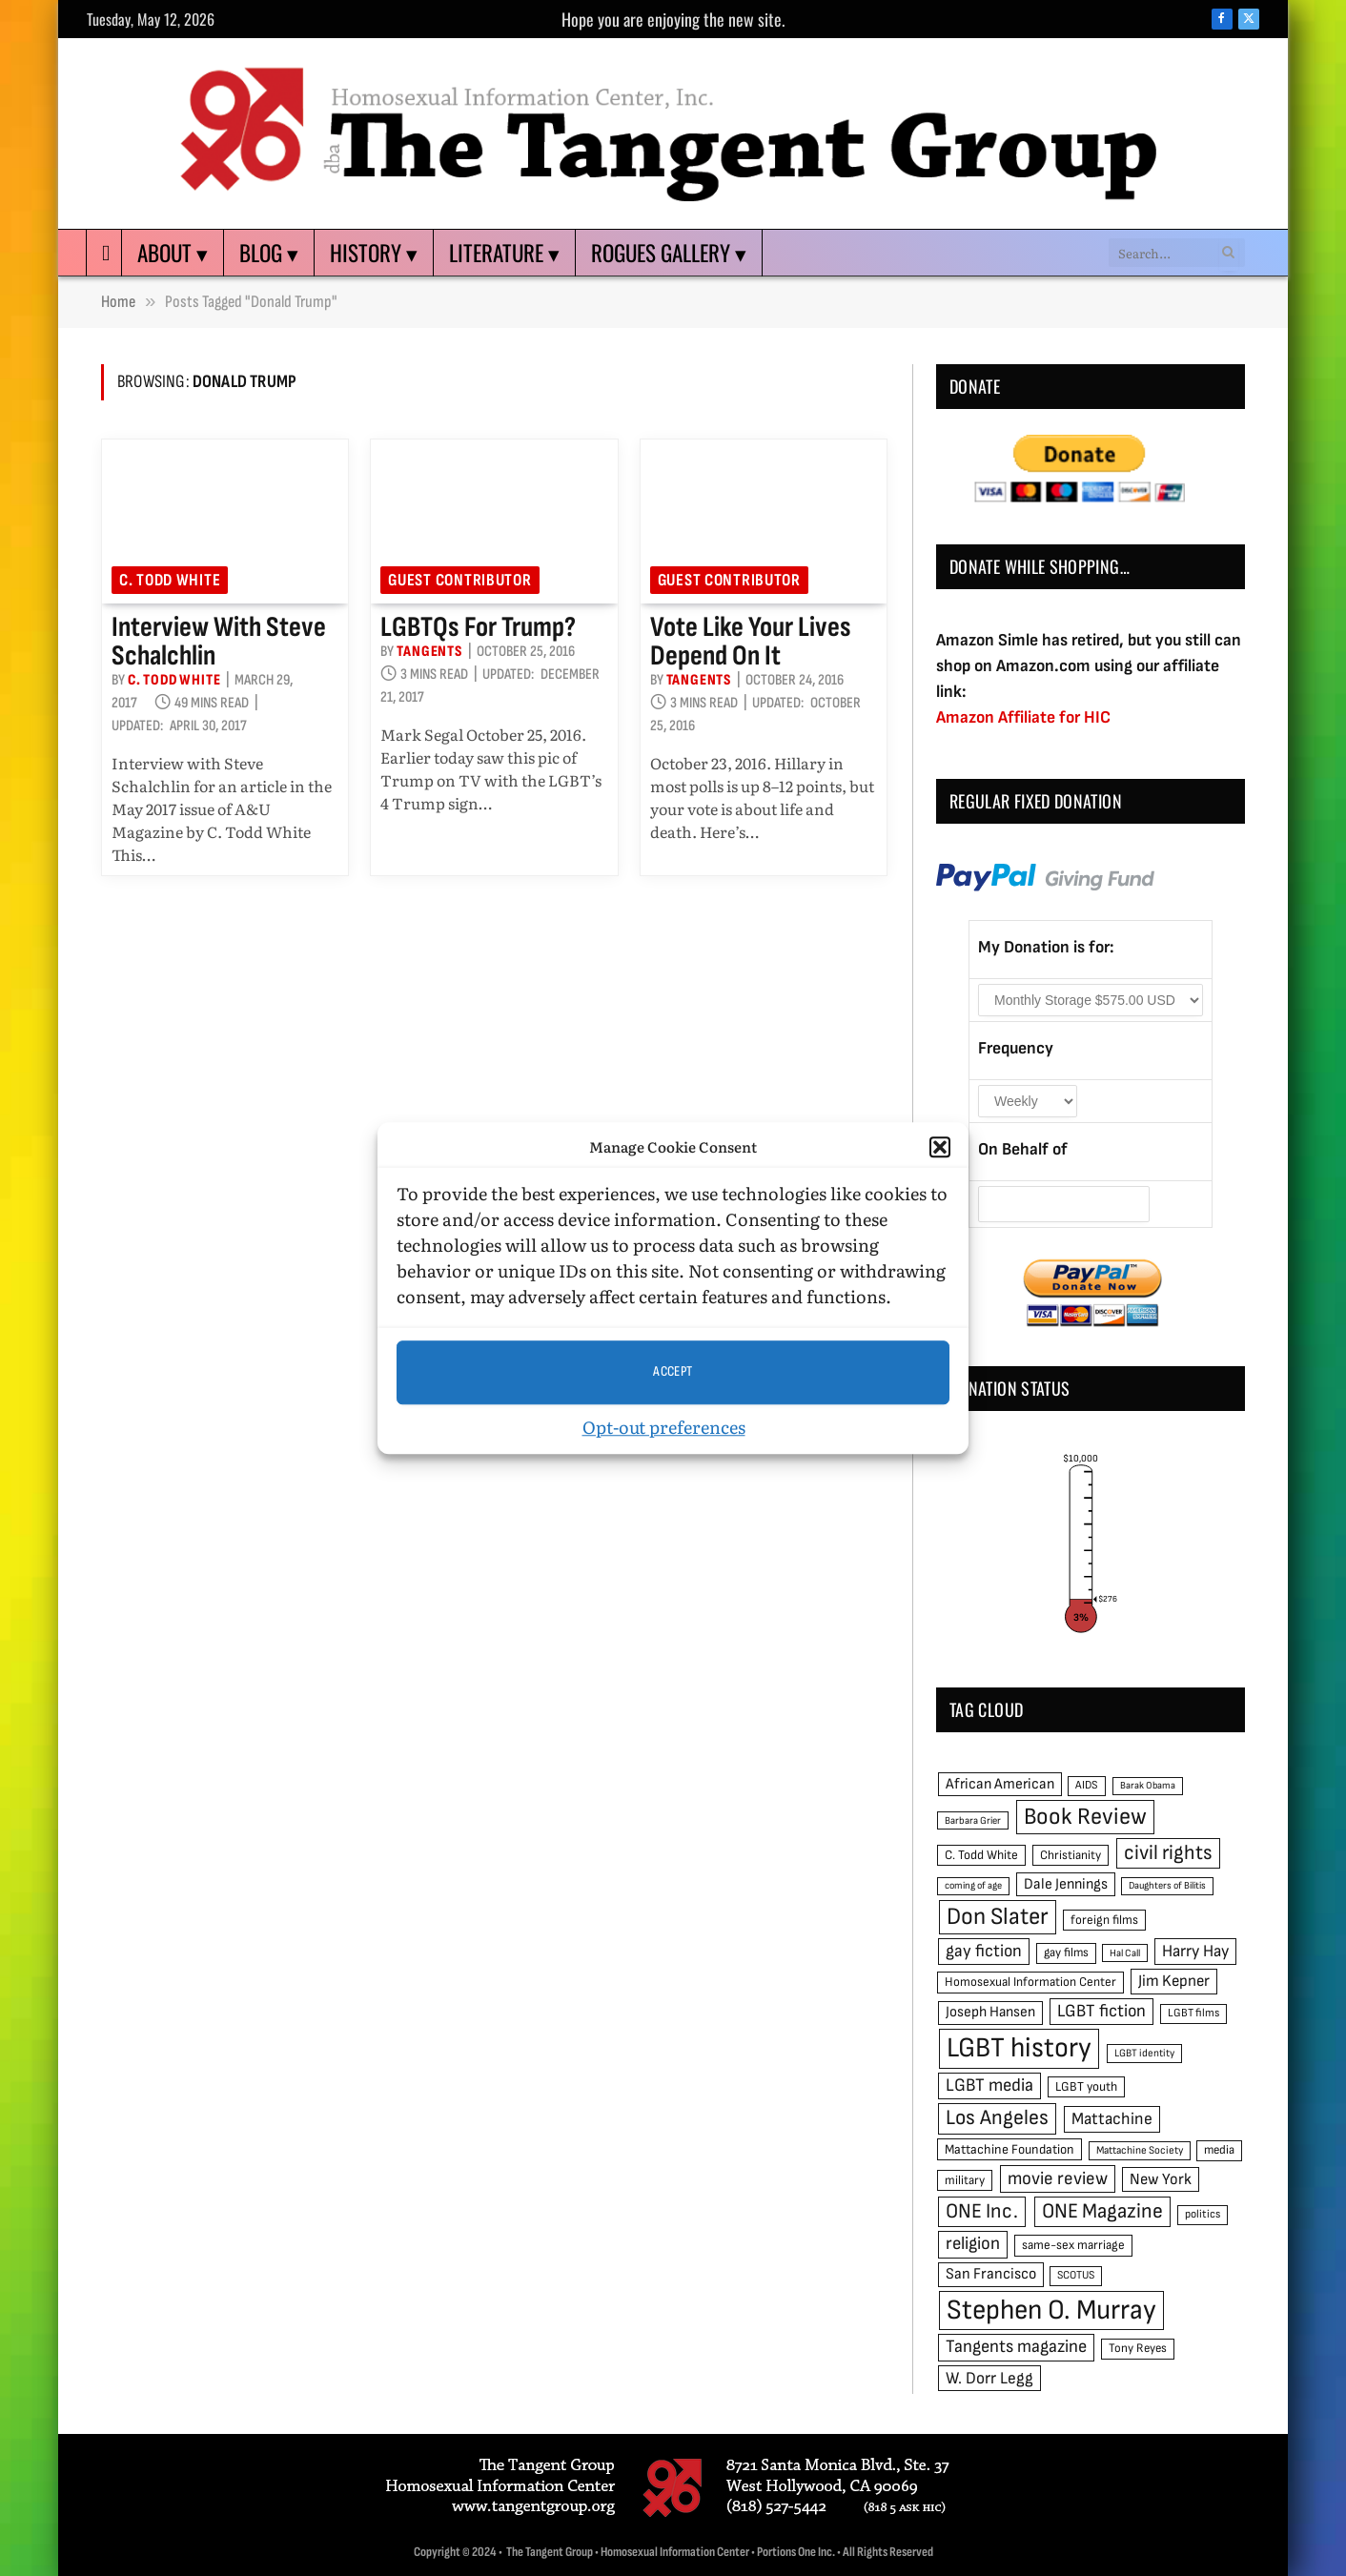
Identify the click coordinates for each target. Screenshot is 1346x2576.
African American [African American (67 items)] (1000, 1784)
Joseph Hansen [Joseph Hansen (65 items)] (990, 2012)
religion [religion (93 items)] (973, 2244)
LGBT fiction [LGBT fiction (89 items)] (1101, 2011)
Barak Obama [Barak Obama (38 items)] (1147, 1785)
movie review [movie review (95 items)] (1058, 2179)
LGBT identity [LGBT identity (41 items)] (1144, 2053)
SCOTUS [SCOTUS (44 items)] (1075, 2275)
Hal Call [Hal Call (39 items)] (1125, 1953)
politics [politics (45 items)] (1202, 2214)
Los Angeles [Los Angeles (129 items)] (997, 2118)
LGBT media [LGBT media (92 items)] (989, 2085)
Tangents (429, 652)
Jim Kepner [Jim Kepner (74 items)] (1174, 1981)
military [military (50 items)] (965, 2180)
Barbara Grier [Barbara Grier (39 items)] (973, 1820)
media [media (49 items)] (1219, 2149)
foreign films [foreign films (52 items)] (1104, 1920)
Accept (673, 1371)
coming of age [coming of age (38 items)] (973, 1885)
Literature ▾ (504, 252)
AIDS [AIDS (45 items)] (1086, 1785)
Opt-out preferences (663, 1427)
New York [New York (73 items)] (1161, 2179)
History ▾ (374, 252)
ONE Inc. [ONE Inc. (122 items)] (982, 2211)
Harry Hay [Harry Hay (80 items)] (1195, 1951)
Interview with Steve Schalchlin (219, 641)
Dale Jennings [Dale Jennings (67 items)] (1066, 1884)
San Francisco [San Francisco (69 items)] (991, 2273)
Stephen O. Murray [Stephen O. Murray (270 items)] (1051, 2310)
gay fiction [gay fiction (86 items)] (984, 1951)
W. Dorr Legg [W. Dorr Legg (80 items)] (989, 2378)
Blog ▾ (268, 252)
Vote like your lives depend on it (750, 641)
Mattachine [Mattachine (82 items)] (1111, 2119)
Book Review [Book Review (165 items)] (1085, 1816)
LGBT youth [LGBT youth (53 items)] (1086, 2087)
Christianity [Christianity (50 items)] (1070, 1855)
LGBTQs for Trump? (478, 627)
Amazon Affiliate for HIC (1023, 717)
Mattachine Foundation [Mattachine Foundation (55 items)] (1009, 2149)
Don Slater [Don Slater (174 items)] (998, 1917)
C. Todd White (169, 580)
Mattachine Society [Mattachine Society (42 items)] (1139, 2150)
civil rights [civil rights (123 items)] (1168, 1853)
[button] (939, 1147)
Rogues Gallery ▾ (668, 252)
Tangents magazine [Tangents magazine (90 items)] (1016, 2347)
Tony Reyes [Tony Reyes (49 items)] (1138, 2348)
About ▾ (172, 252)
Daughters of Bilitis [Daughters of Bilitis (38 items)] (1167, 1885)
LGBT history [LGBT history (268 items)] (1019, 2048)
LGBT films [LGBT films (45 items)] (1193, 2013)
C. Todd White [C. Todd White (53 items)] (981, 1855)
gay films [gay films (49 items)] (1066, 1952)
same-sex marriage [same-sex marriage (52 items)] (1073, 2245)
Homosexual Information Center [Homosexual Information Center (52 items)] (1030, 1982)
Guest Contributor (459, 580)
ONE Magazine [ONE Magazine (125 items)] (1102, 2211)
